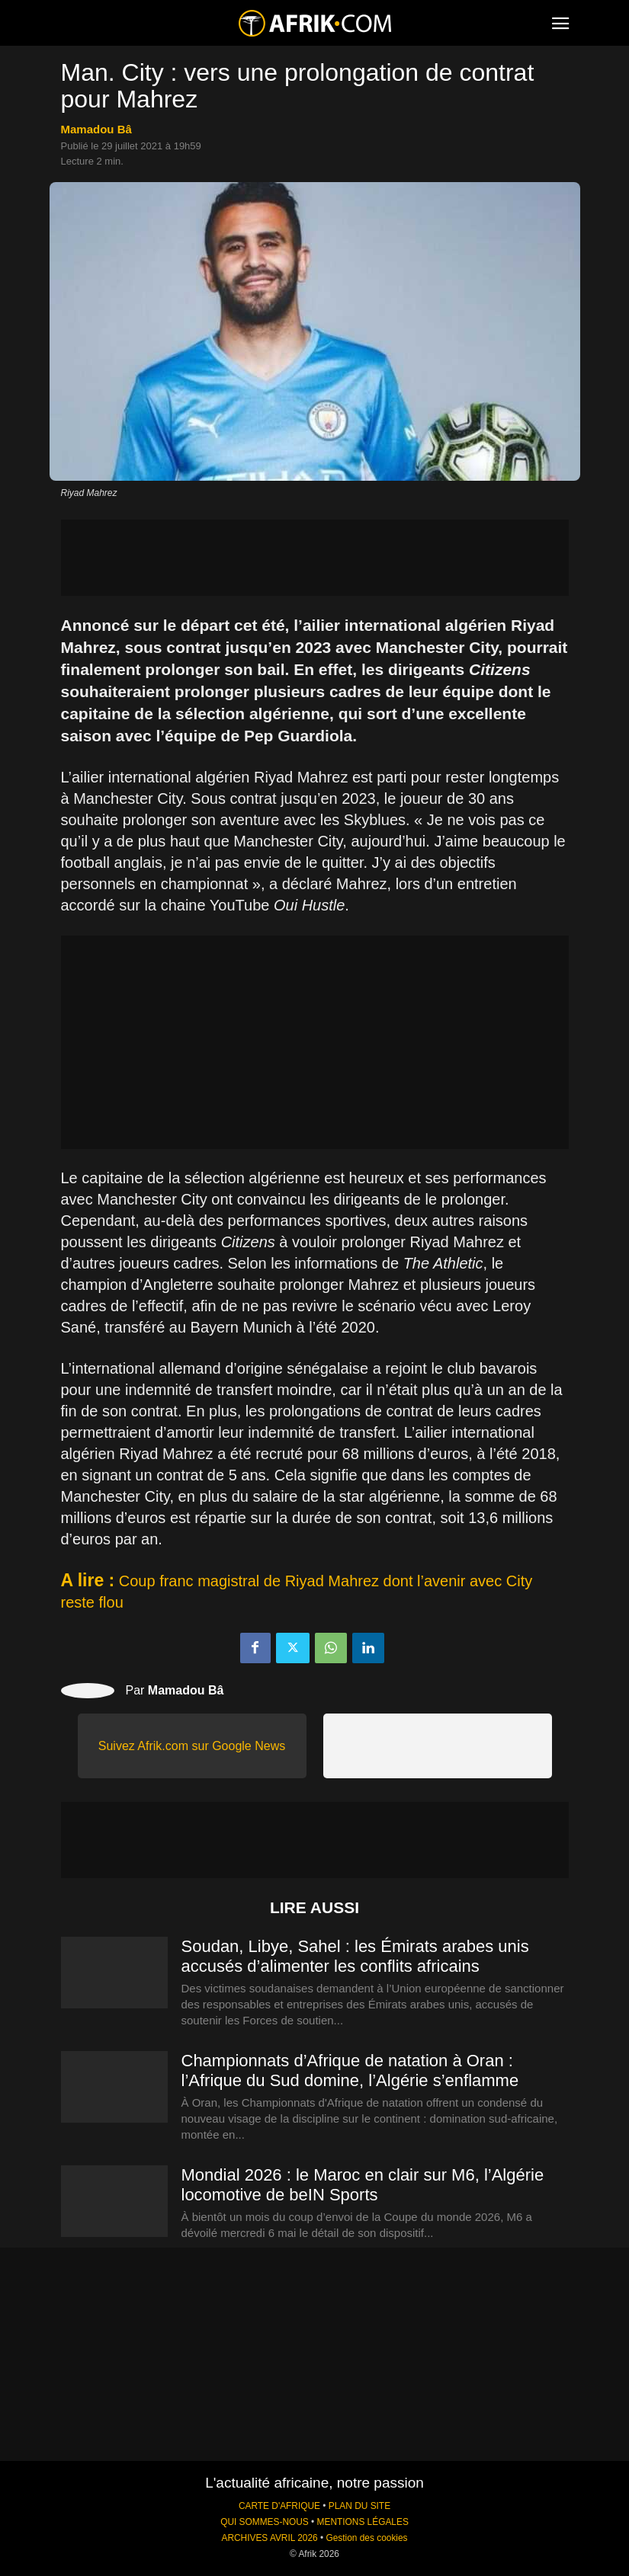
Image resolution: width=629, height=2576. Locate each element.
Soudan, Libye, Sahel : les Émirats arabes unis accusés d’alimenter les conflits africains (355, 1956)
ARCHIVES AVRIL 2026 (269, 2538)
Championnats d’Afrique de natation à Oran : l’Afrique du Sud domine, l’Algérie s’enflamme (350, 2070)
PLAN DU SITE (359, 2506)
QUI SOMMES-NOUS (264, 2522)
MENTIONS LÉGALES (363, 2522)
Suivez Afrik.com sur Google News (191, 1745)
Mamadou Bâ (96, 129)
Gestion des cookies (366, 2538)
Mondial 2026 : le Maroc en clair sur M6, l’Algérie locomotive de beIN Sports (362, 2184)
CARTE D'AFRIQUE (279, 2506)
